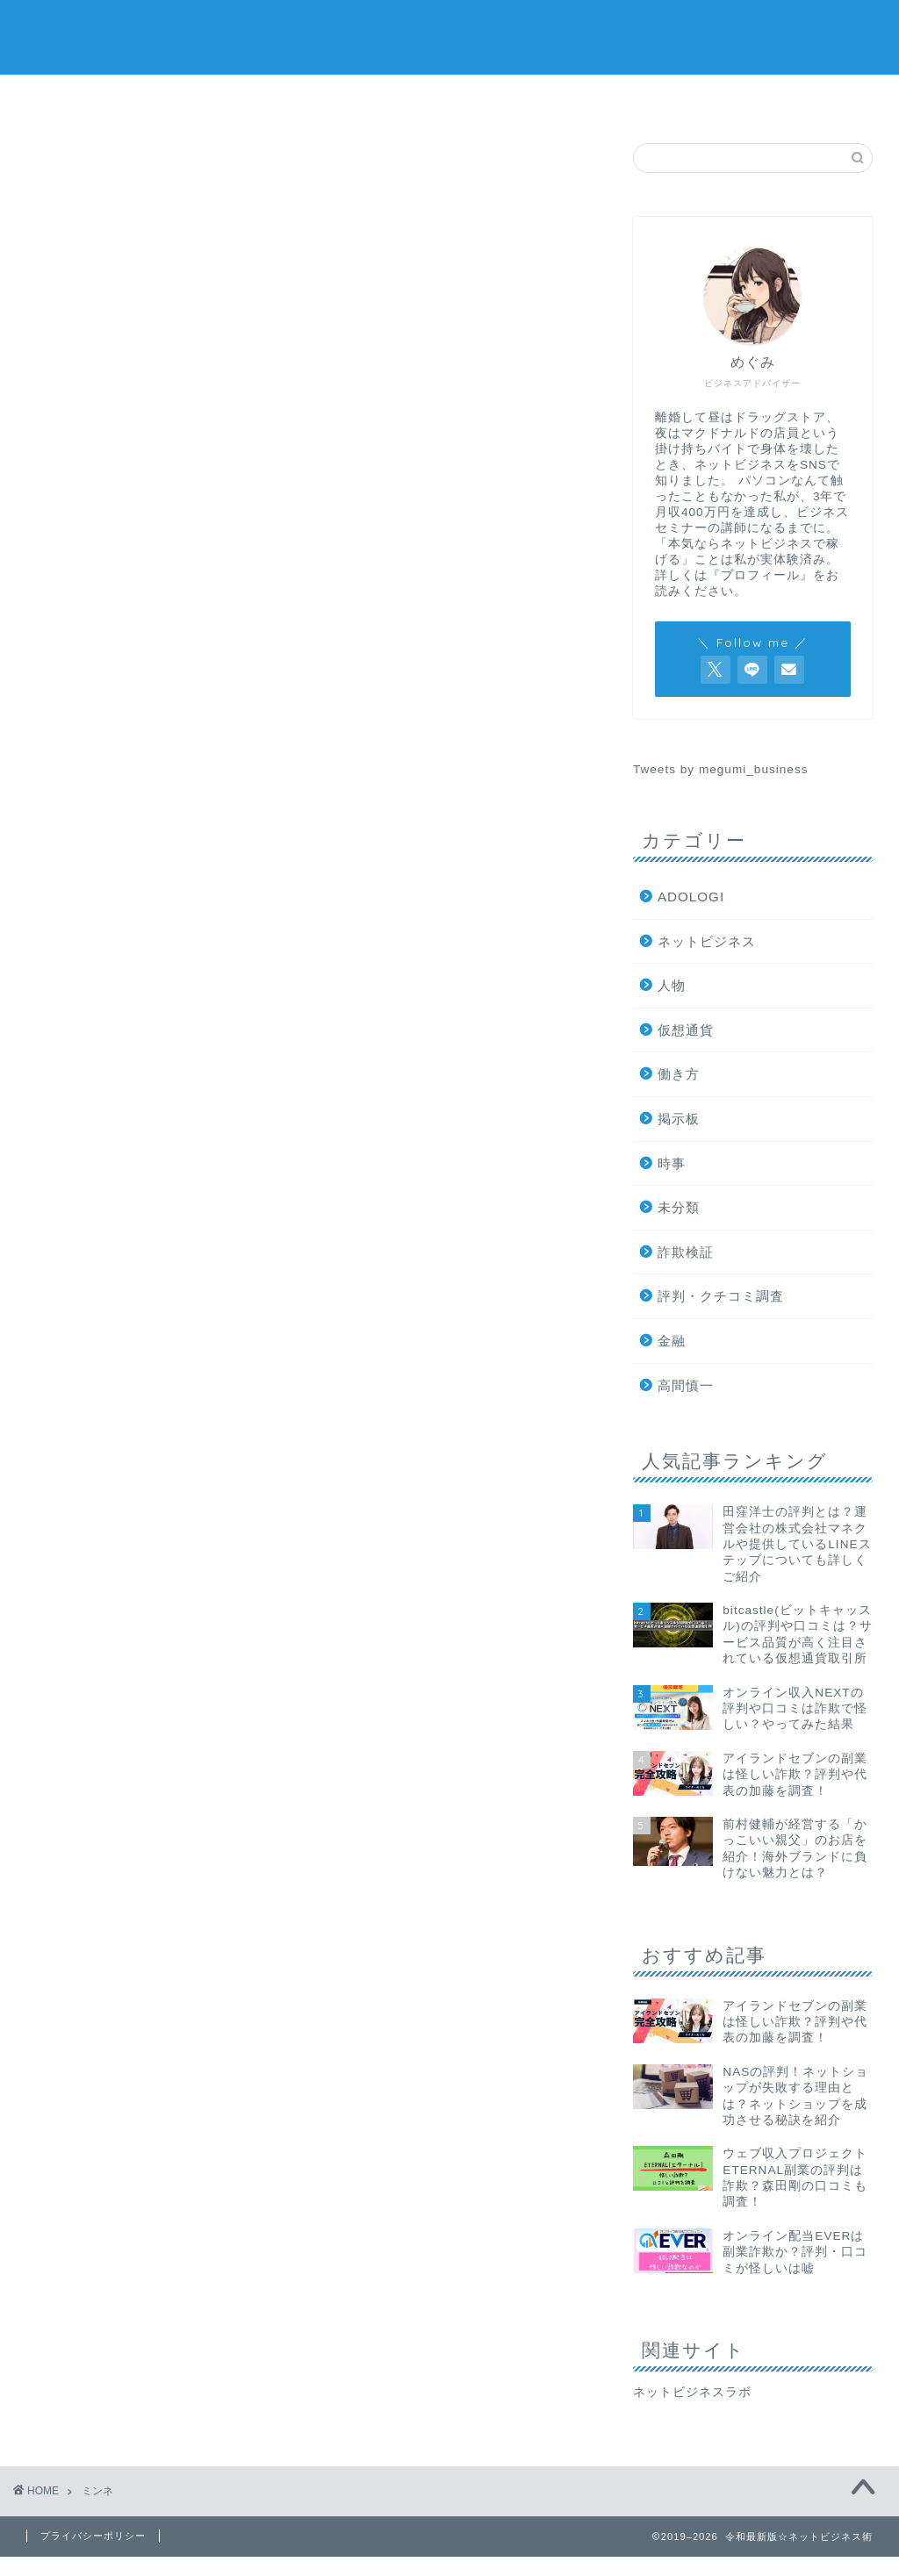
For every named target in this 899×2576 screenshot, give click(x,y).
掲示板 (666, 97)
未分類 (679, 1207)
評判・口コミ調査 (235, 97)
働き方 (679, 1073)
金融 (672, 1340)
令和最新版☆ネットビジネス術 (450, 36)
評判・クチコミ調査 (721, 1295)
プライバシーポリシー (93, 2535)
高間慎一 (686, 1385)
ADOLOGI (691, 896)
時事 (672, 1163)
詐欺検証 (89, 97)
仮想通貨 (523, 97)
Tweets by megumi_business (721, 769)
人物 (672, 985)
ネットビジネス (381, 97)
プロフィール (809, 97)
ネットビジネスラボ (692, 2392)
